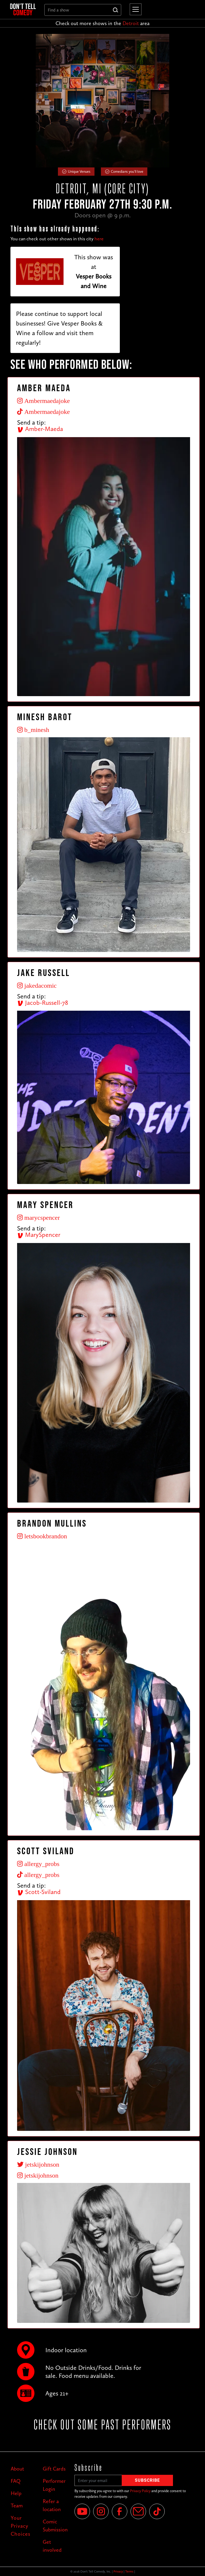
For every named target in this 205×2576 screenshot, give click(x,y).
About (17, 2468)
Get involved (52, 2546)
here (99, 239)
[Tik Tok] (157, 2511)
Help (16, 2493)
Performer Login (54, 2485)
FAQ (16, 2481)
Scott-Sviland (39, 1892)
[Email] (138, 2511)
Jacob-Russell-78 (42, 1002)
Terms (129, 2571)
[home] (23, 9)
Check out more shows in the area (102, 23)
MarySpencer (38, 1234)
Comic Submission (55, 2525)
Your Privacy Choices (20, 2526)
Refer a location (52, 2505)
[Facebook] (119, 2511)
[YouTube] (82, 2511)
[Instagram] (101, 2511)
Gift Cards (54, 2468)
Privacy (118, 2571)
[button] (134, 9)
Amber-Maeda (40, 429)
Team (17, 2505)
